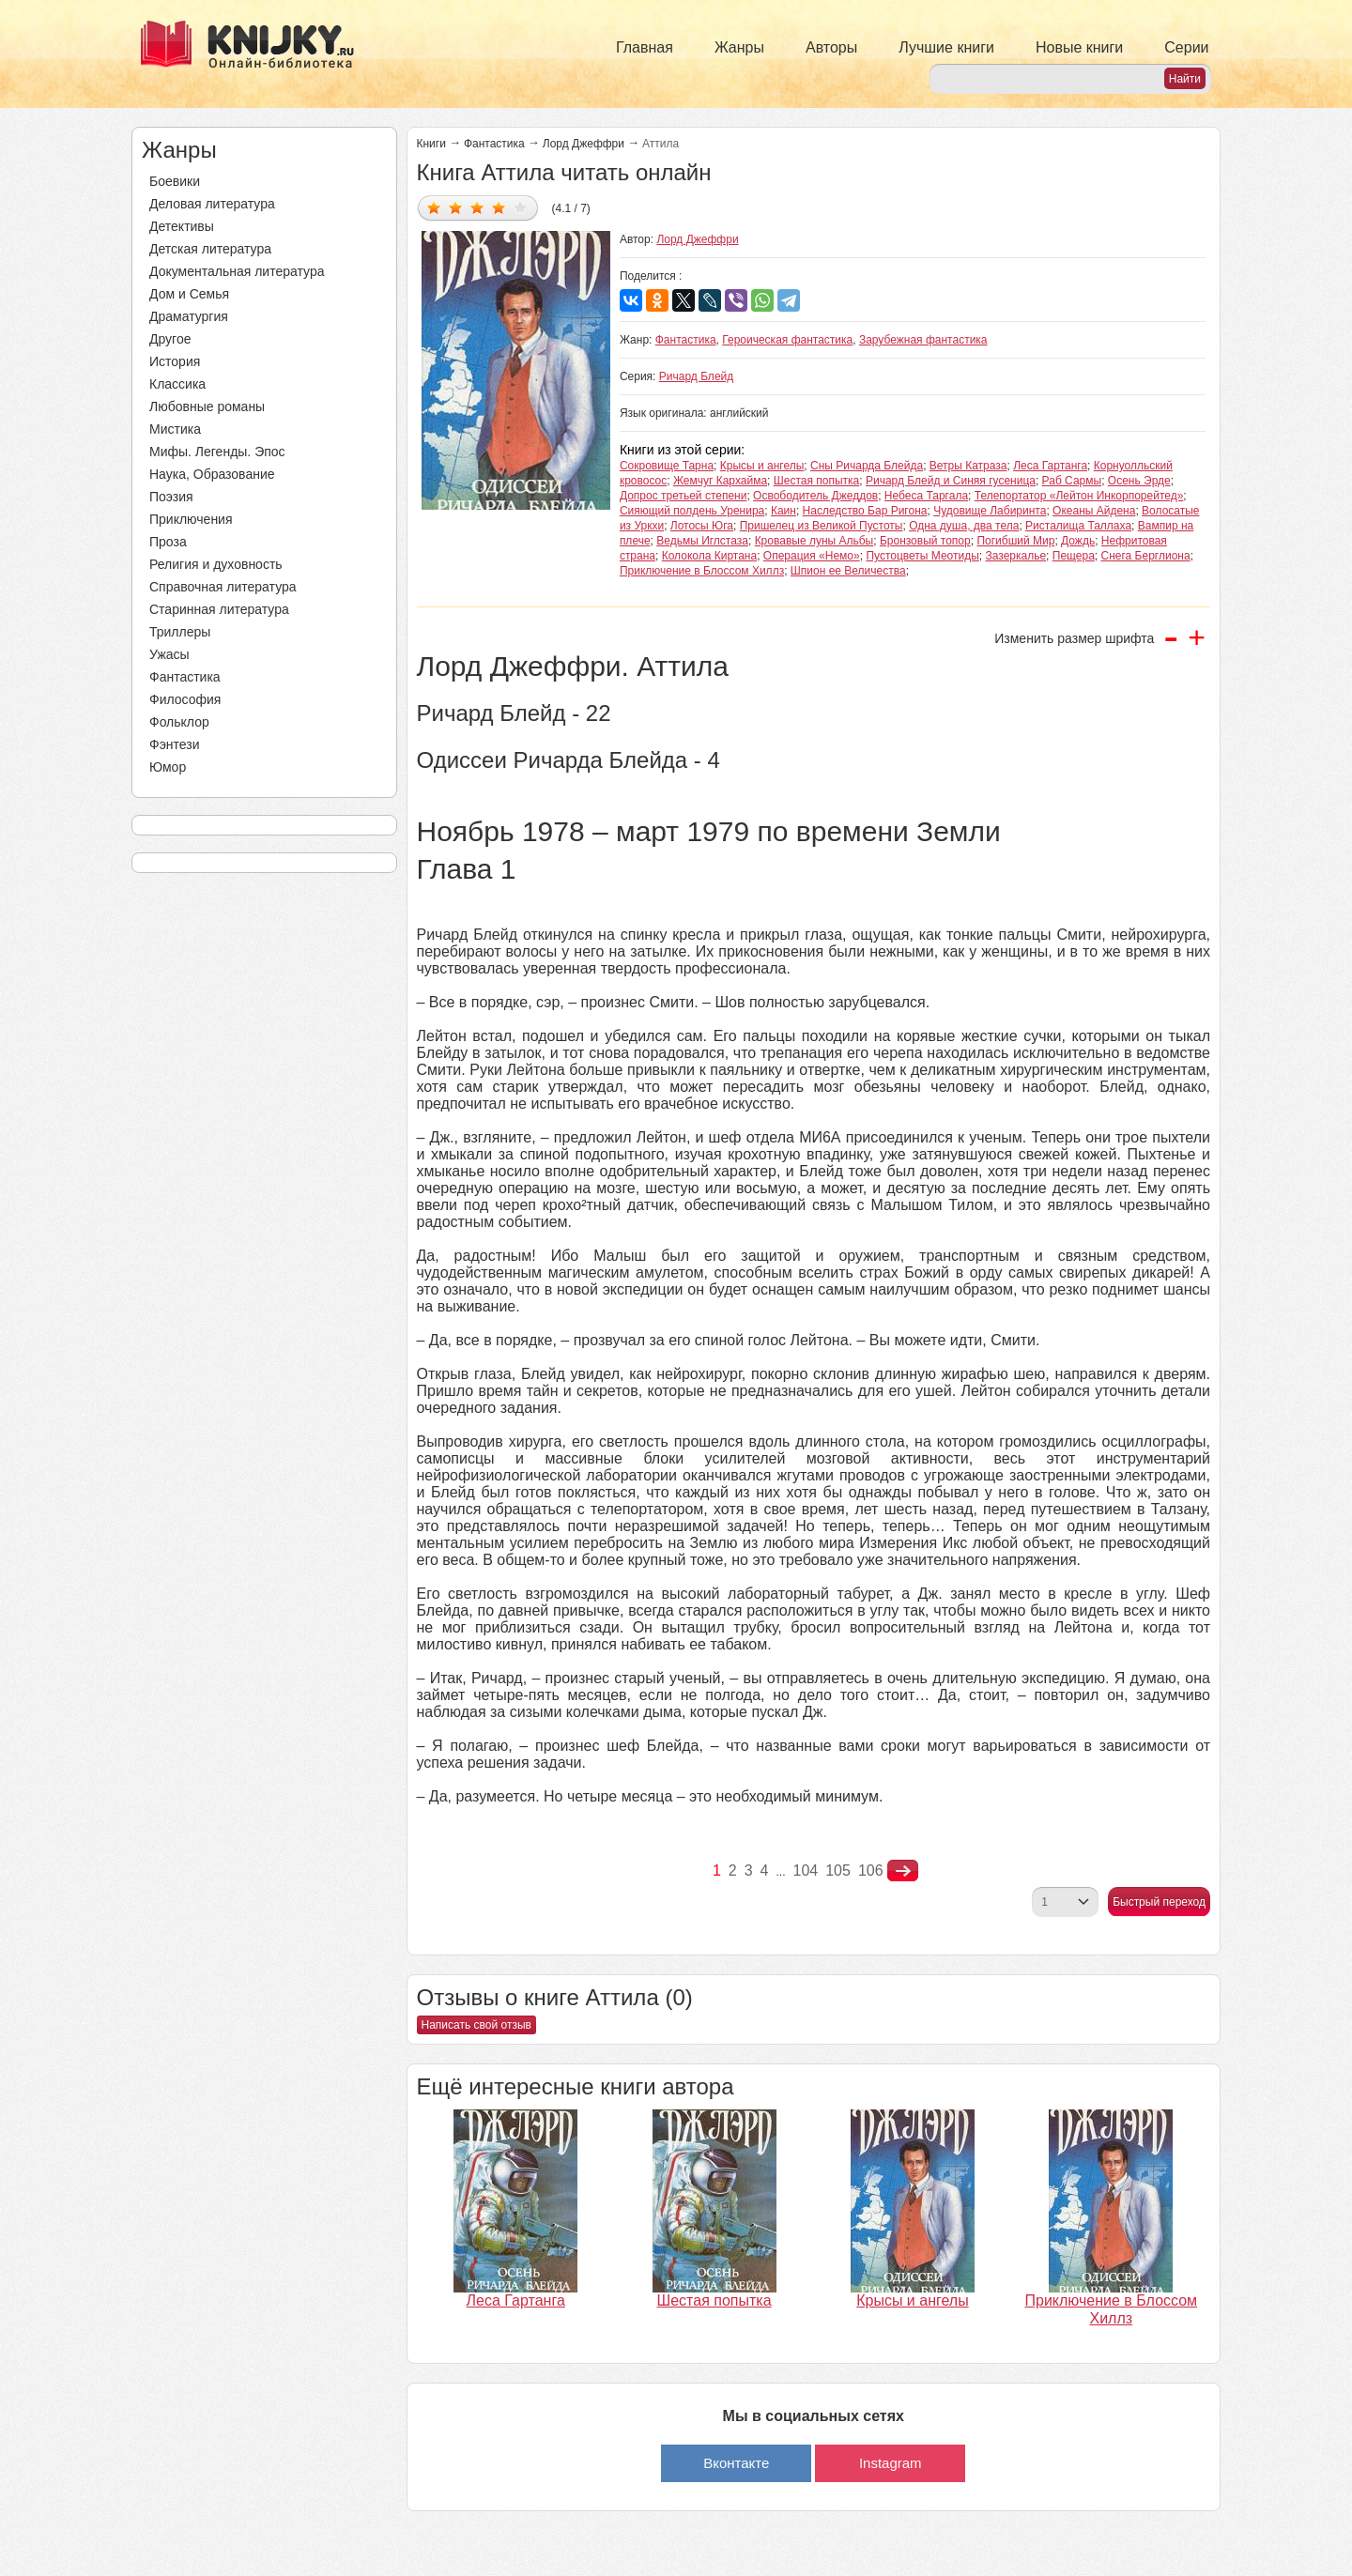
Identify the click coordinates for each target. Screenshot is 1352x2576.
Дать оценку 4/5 (499, 207)
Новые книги (1079, 47)
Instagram (890, 2463)
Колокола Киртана (709, 555)
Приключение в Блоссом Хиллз (702, 570)
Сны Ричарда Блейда (866, 465)
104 (806, 1870)
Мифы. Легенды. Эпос (217, 451)
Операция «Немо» (811, 555)
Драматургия (188, 316)
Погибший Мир (1015, 540)
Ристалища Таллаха (1078, 525)
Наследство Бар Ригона (865, 510)
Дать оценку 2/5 (456, 207)
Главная (644, 47)
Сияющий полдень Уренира (692, 510)
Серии (1186, 47)
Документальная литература (236, 271)
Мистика (175, 429)
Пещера (1073, 555)
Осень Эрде (1139, 480)
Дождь (1078, 540)
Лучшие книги (946, 47)
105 (838, 1870)
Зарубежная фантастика (923, 339)
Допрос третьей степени (683, 495)
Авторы (831, 47)
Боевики (174, 181)
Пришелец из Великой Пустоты (821, 525)
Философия (185, 699)
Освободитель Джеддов (815, 495)
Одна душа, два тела (964, 525)
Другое (170, 338)
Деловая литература (212, 203)
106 (870, 1870)
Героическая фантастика (787, 339)
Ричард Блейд (696, 376)
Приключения (191, 519)
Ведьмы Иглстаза (702, 540)
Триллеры (179, 631)
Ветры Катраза (968, 465)
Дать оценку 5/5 (521, 207)
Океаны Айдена (1093, 510)
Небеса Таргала (926, 495)
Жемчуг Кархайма (720, 480)
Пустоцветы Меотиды (922, 555)
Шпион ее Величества (848, 570)
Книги (431, 143)
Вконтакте (736, 2463)
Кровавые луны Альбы (814, 540)
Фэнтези (174, 744)
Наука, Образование (212, 474)
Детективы (181, 226)
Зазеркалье (1015, 555)
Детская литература (210, 248)
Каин (783, 510)
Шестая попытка (817, 480)
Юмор (167, 766)
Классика (177, 383)
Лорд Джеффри (583, 143)
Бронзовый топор (925, 540)
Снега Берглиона (1146, 555)
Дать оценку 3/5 (477, 207)
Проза (168, 541)
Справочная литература (223, 586)
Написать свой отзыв (476, 2025)
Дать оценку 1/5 (434, 207)
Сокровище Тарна (667, 465)
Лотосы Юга (701, 525)
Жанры (739, 47)
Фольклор (179, 721)
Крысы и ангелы (762, 465)
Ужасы (169, 654)
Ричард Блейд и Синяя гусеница (951, 480)
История (174, 361)
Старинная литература (219, 609)
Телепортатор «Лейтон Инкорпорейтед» (1079, 495)
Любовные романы (207, 406)
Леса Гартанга (1050, 465)
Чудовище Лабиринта (989, 510)
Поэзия (171, 496)
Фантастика (185, 676)
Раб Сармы (1072, 480)
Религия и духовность (216, 564)
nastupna (902, 1871)
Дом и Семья (189, 293)
